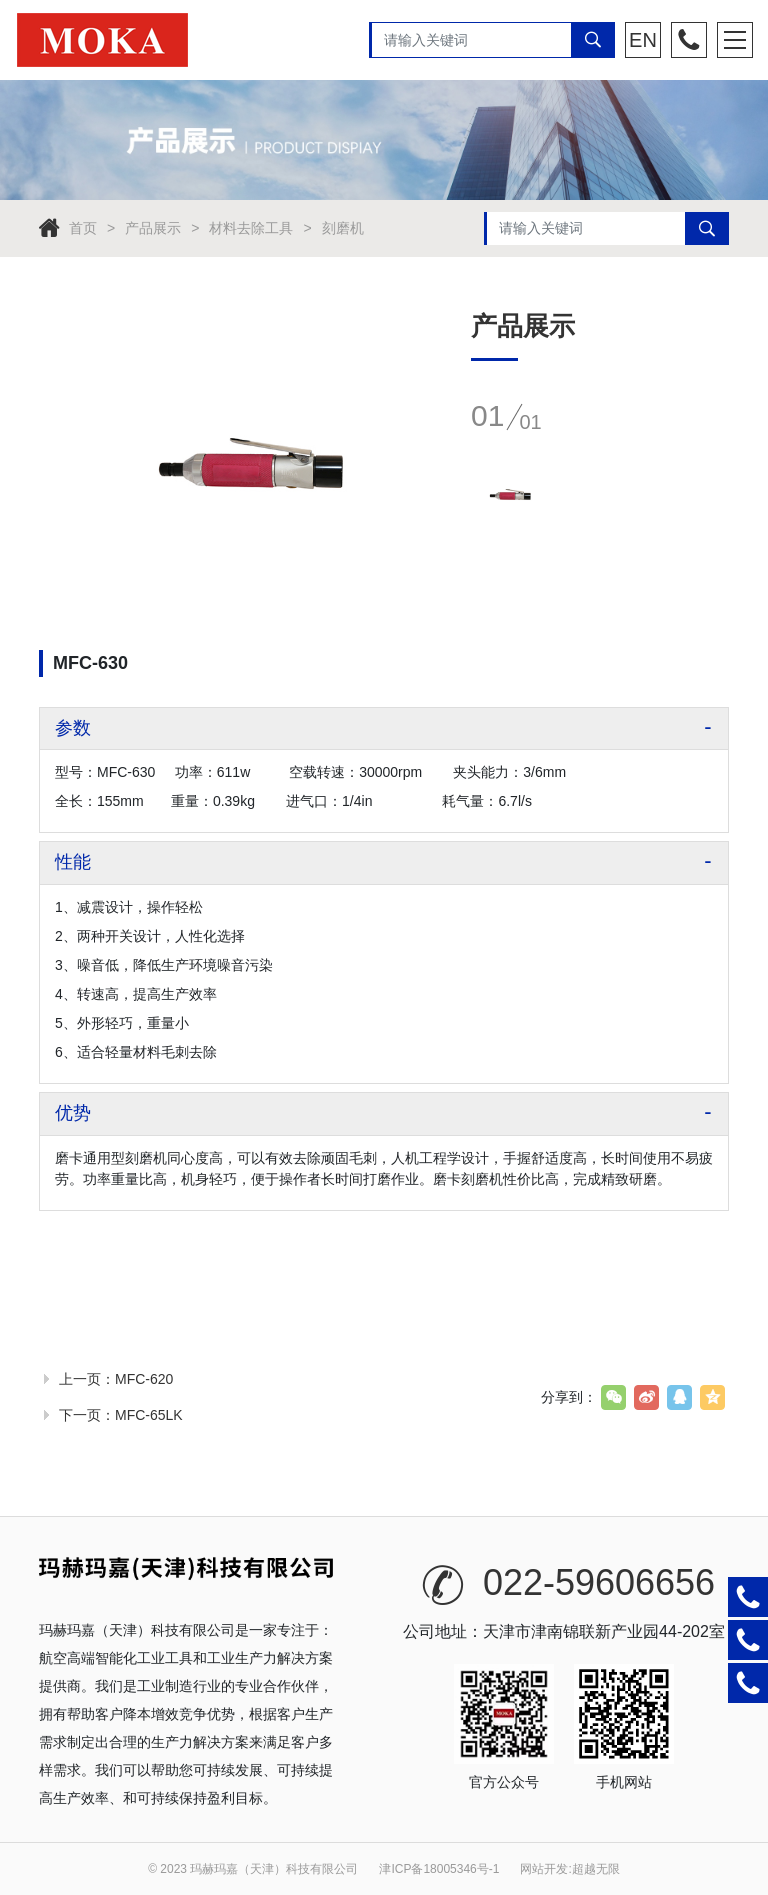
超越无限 (596, 1869)
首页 (83, 228)
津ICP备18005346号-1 (439, 1869)
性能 (73, 862)
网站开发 (544, 1869)
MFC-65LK (149, 1415)
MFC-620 (144, 1379)
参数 (73, 728)
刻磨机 (343, 228)
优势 (73, 1113)
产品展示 (153, 228)
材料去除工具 (251, 228)
